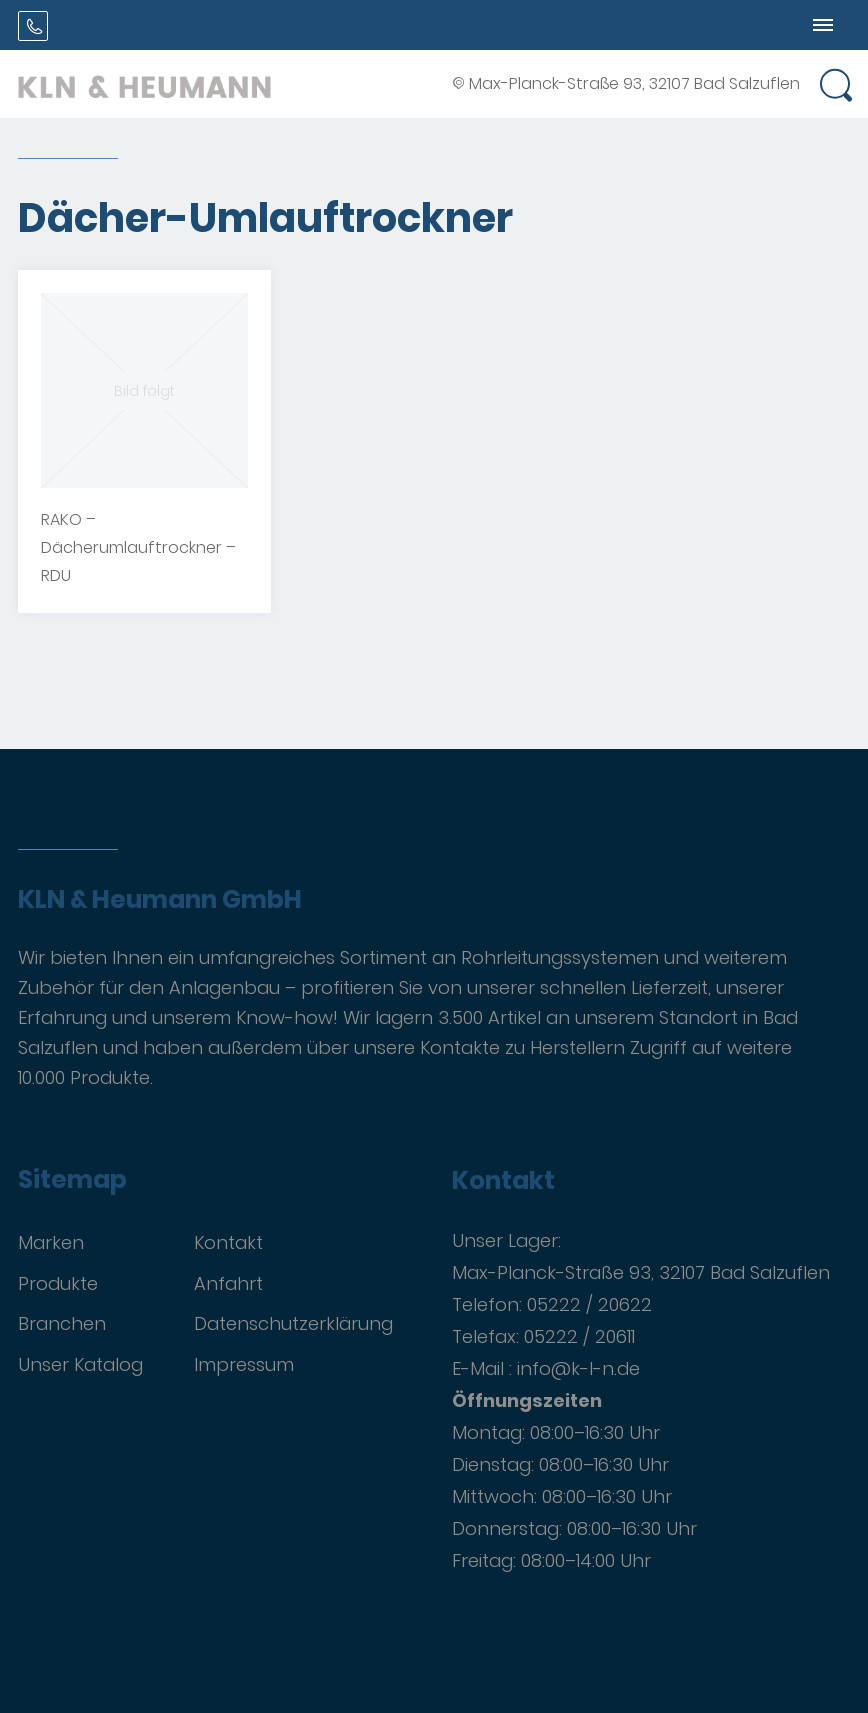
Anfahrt (228, 1283)
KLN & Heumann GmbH (160, 900)
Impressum (244, 1364)
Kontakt (228, 1242)
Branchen (62, 1323)
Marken (51, 1242)
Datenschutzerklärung (293, 1323)
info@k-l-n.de (578, 1368)
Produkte (58, 1283)
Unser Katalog (80, 1364)
